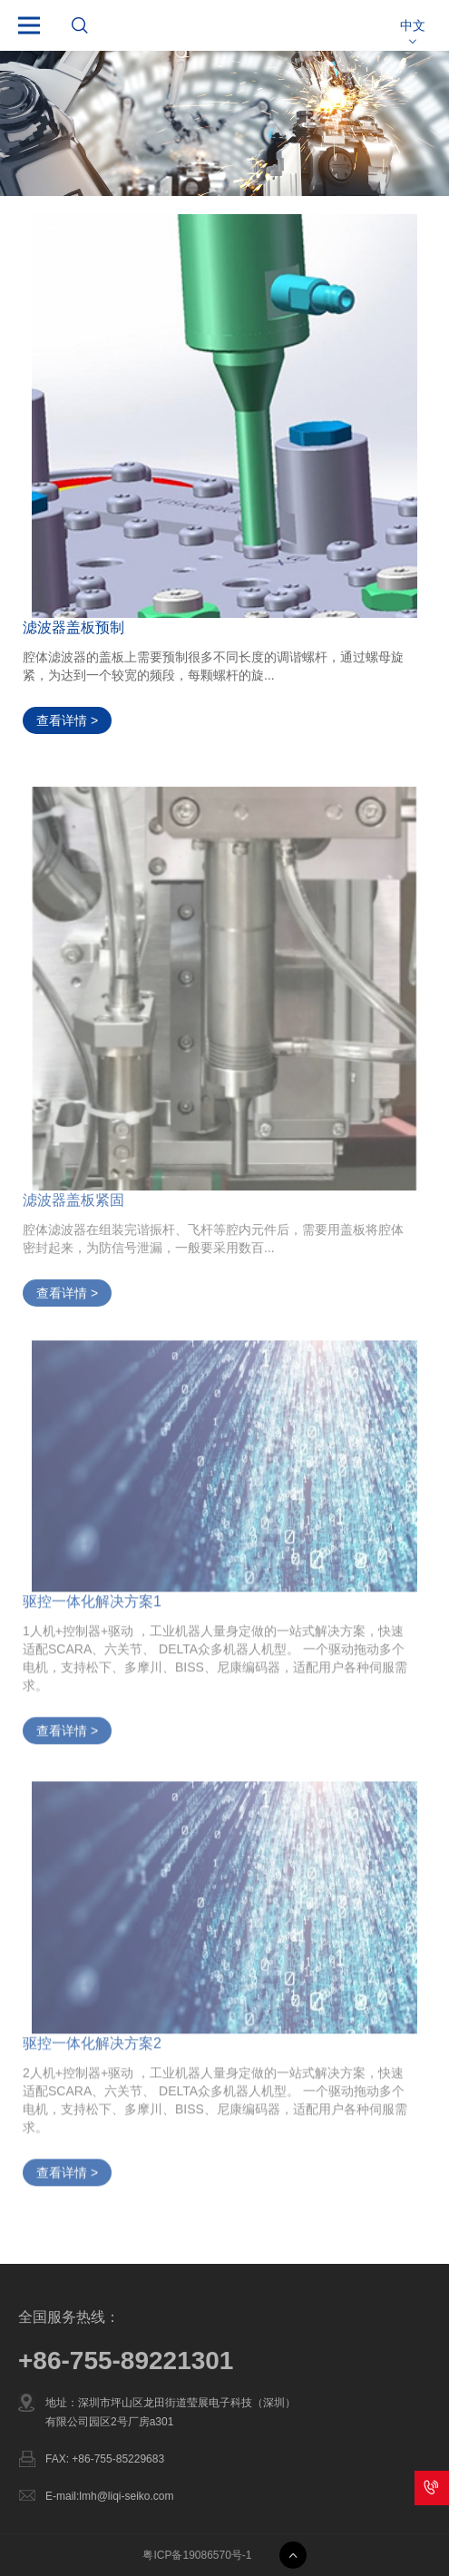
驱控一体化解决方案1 (92, 1609)
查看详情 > (67, 720)
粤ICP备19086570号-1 (196, 2555)
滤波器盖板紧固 (73, 1209)
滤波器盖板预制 (73, 627)
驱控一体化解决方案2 (92, 2050)
